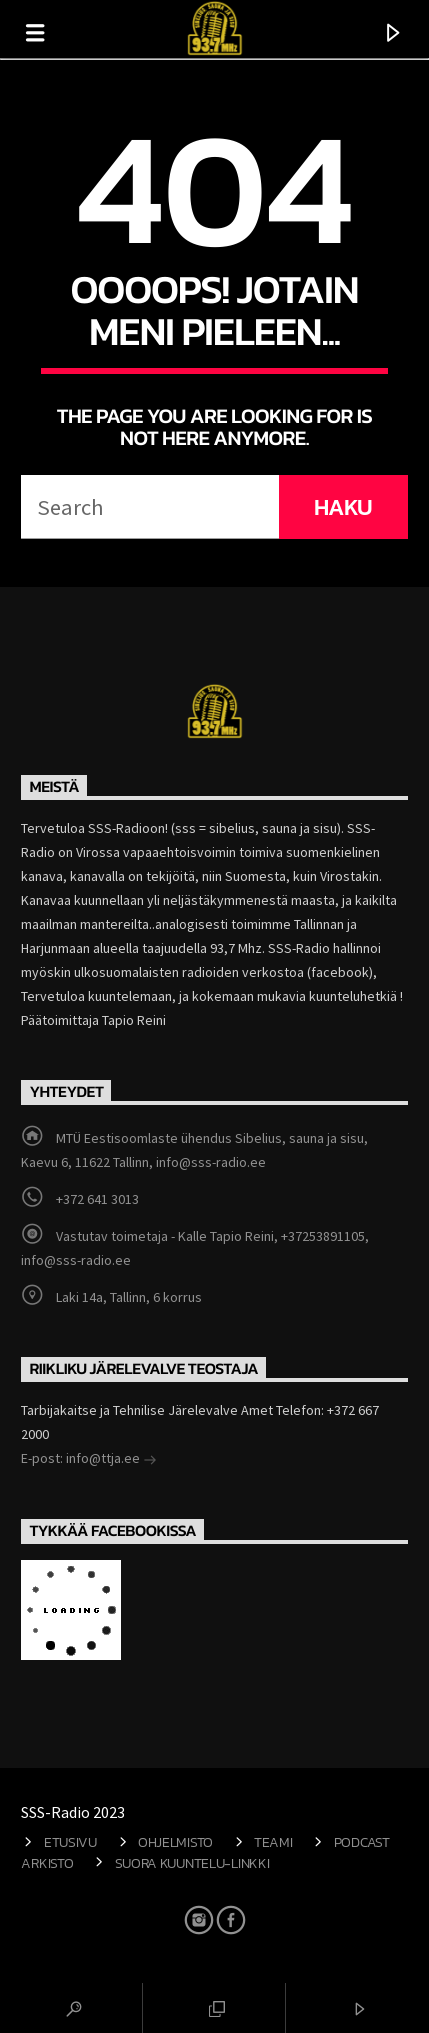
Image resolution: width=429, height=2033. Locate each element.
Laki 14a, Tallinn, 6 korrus (129, 1297)
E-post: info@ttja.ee (89, 1460)
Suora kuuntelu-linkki (192, 1863)
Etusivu (70, 1842)
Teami (273, 1842)
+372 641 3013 (97, 1199)
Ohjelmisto (175, 1842)
